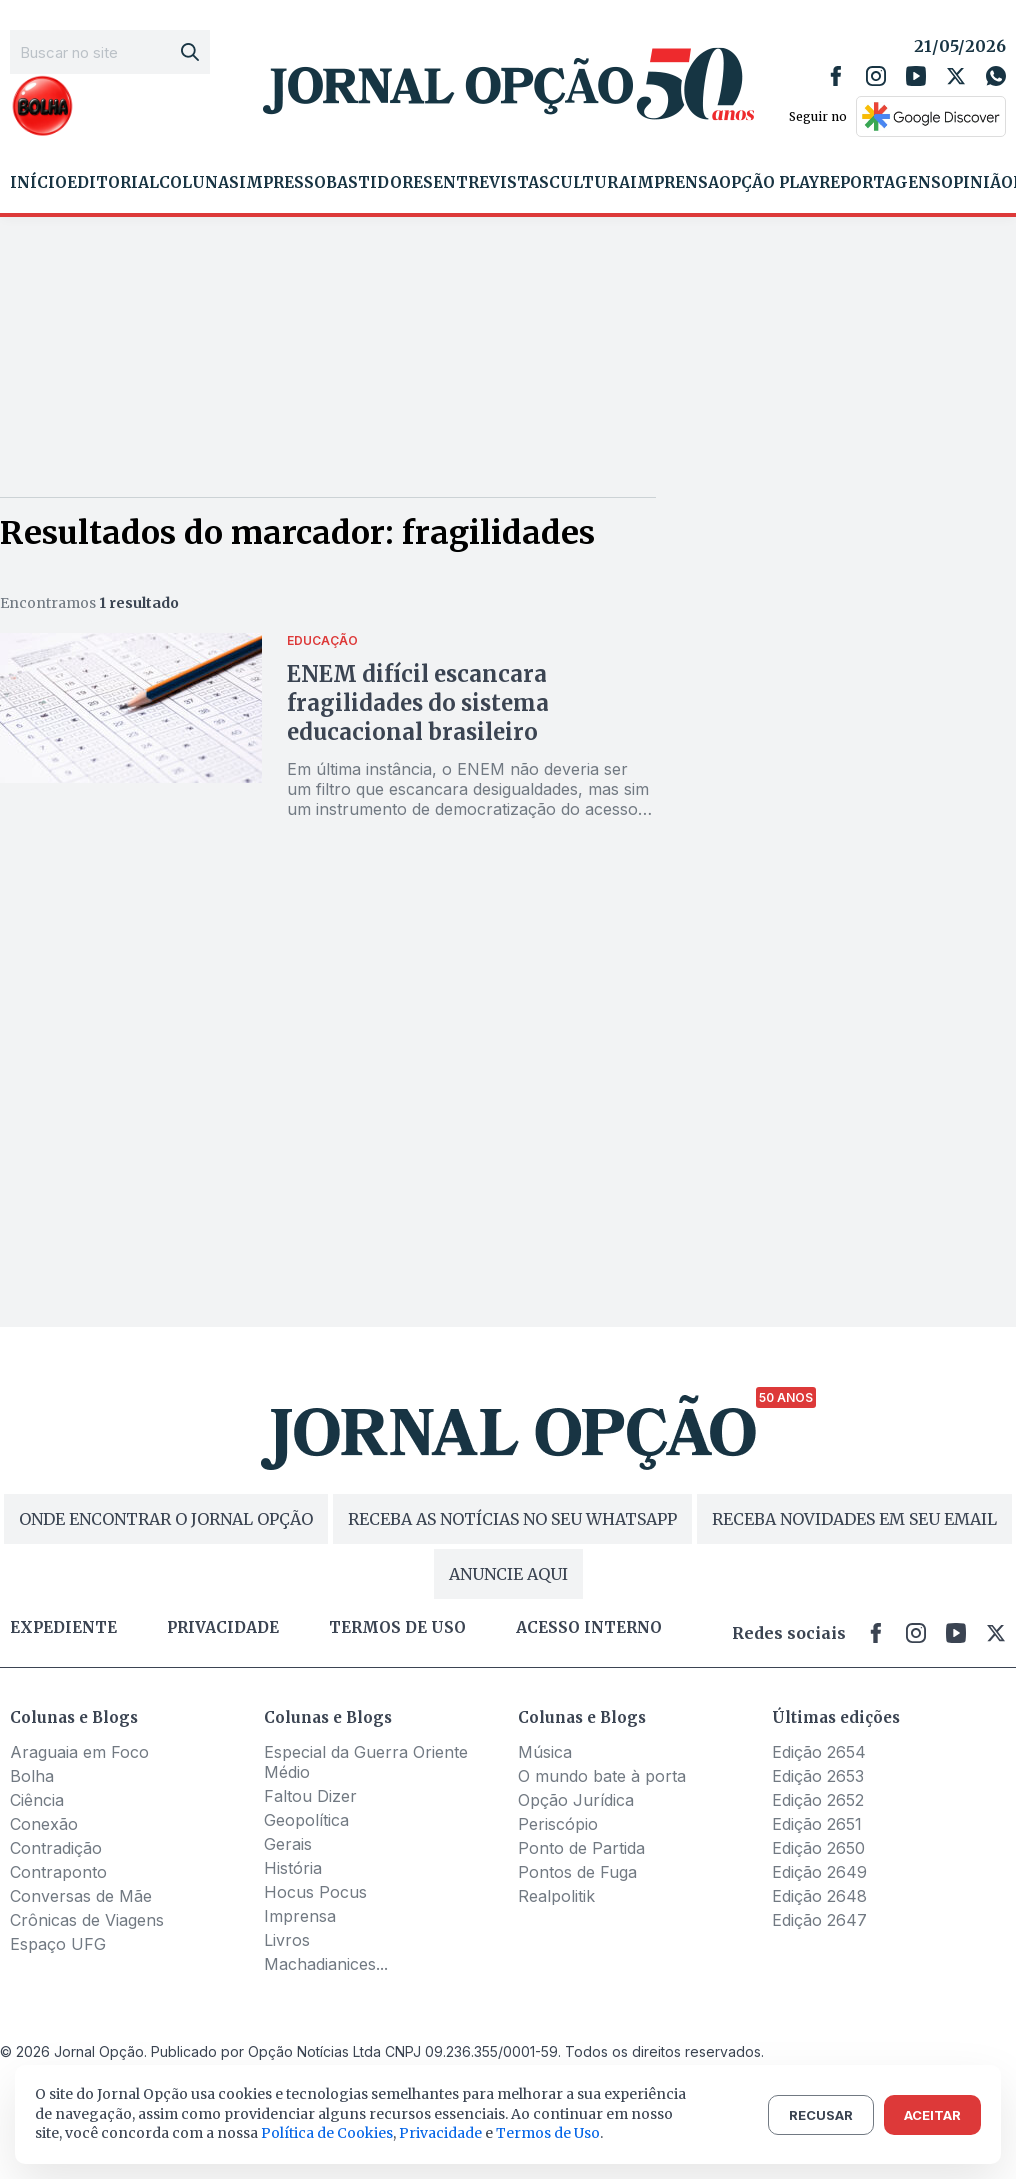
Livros (287, 1940)
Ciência (37, 1800)
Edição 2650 (818, 1848)
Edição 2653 (818, 1776)
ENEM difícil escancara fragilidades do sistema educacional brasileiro (418, 703)
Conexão (44, 1824)
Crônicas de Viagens (87, 1920)
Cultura (589, 183)
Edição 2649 (819, 1872)
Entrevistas (491, 183)
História (293, 1868)
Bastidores (379, 183)
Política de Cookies (327, 2133)
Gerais (288, 1844)
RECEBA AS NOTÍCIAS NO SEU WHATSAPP (512, 1519)
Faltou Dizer (310, 1796)
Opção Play (769, 183)
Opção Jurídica (576, 1800)
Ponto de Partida (581, 1848)
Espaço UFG (58, 1944)
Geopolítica (306, 1820)
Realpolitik (556, 1896)
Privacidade (223, 1628)
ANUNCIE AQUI (508, 1574)
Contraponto (58, 1872)
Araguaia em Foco (79, 1752)
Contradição (56, 1848)
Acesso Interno (589, 1628)
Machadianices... (326, 1964)
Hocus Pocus (315, 1892)
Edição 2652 (818, 1800)
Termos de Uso (548, 2133)
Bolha (32, 1776)
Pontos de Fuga (577, 1872)
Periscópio (558, 1824)
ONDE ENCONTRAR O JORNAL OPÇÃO (166, 1519)
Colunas (199, 183)
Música (545, 1752)
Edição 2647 (819, 1920)
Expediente (63, 1628)
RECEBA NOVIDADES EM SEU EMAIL (854, 1519)
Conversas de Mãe (81, 1896)
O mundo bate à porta (602, 1776)
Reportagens (880, 183)
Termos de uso (397, 1628)
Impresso (282, 183)
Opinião (977, 183)
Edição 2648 (819, 1896)
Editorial (113, 183)
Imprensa (674, 183)
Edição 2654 (819, 1752)
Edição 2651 (817, 1824)
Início (38, 183)
